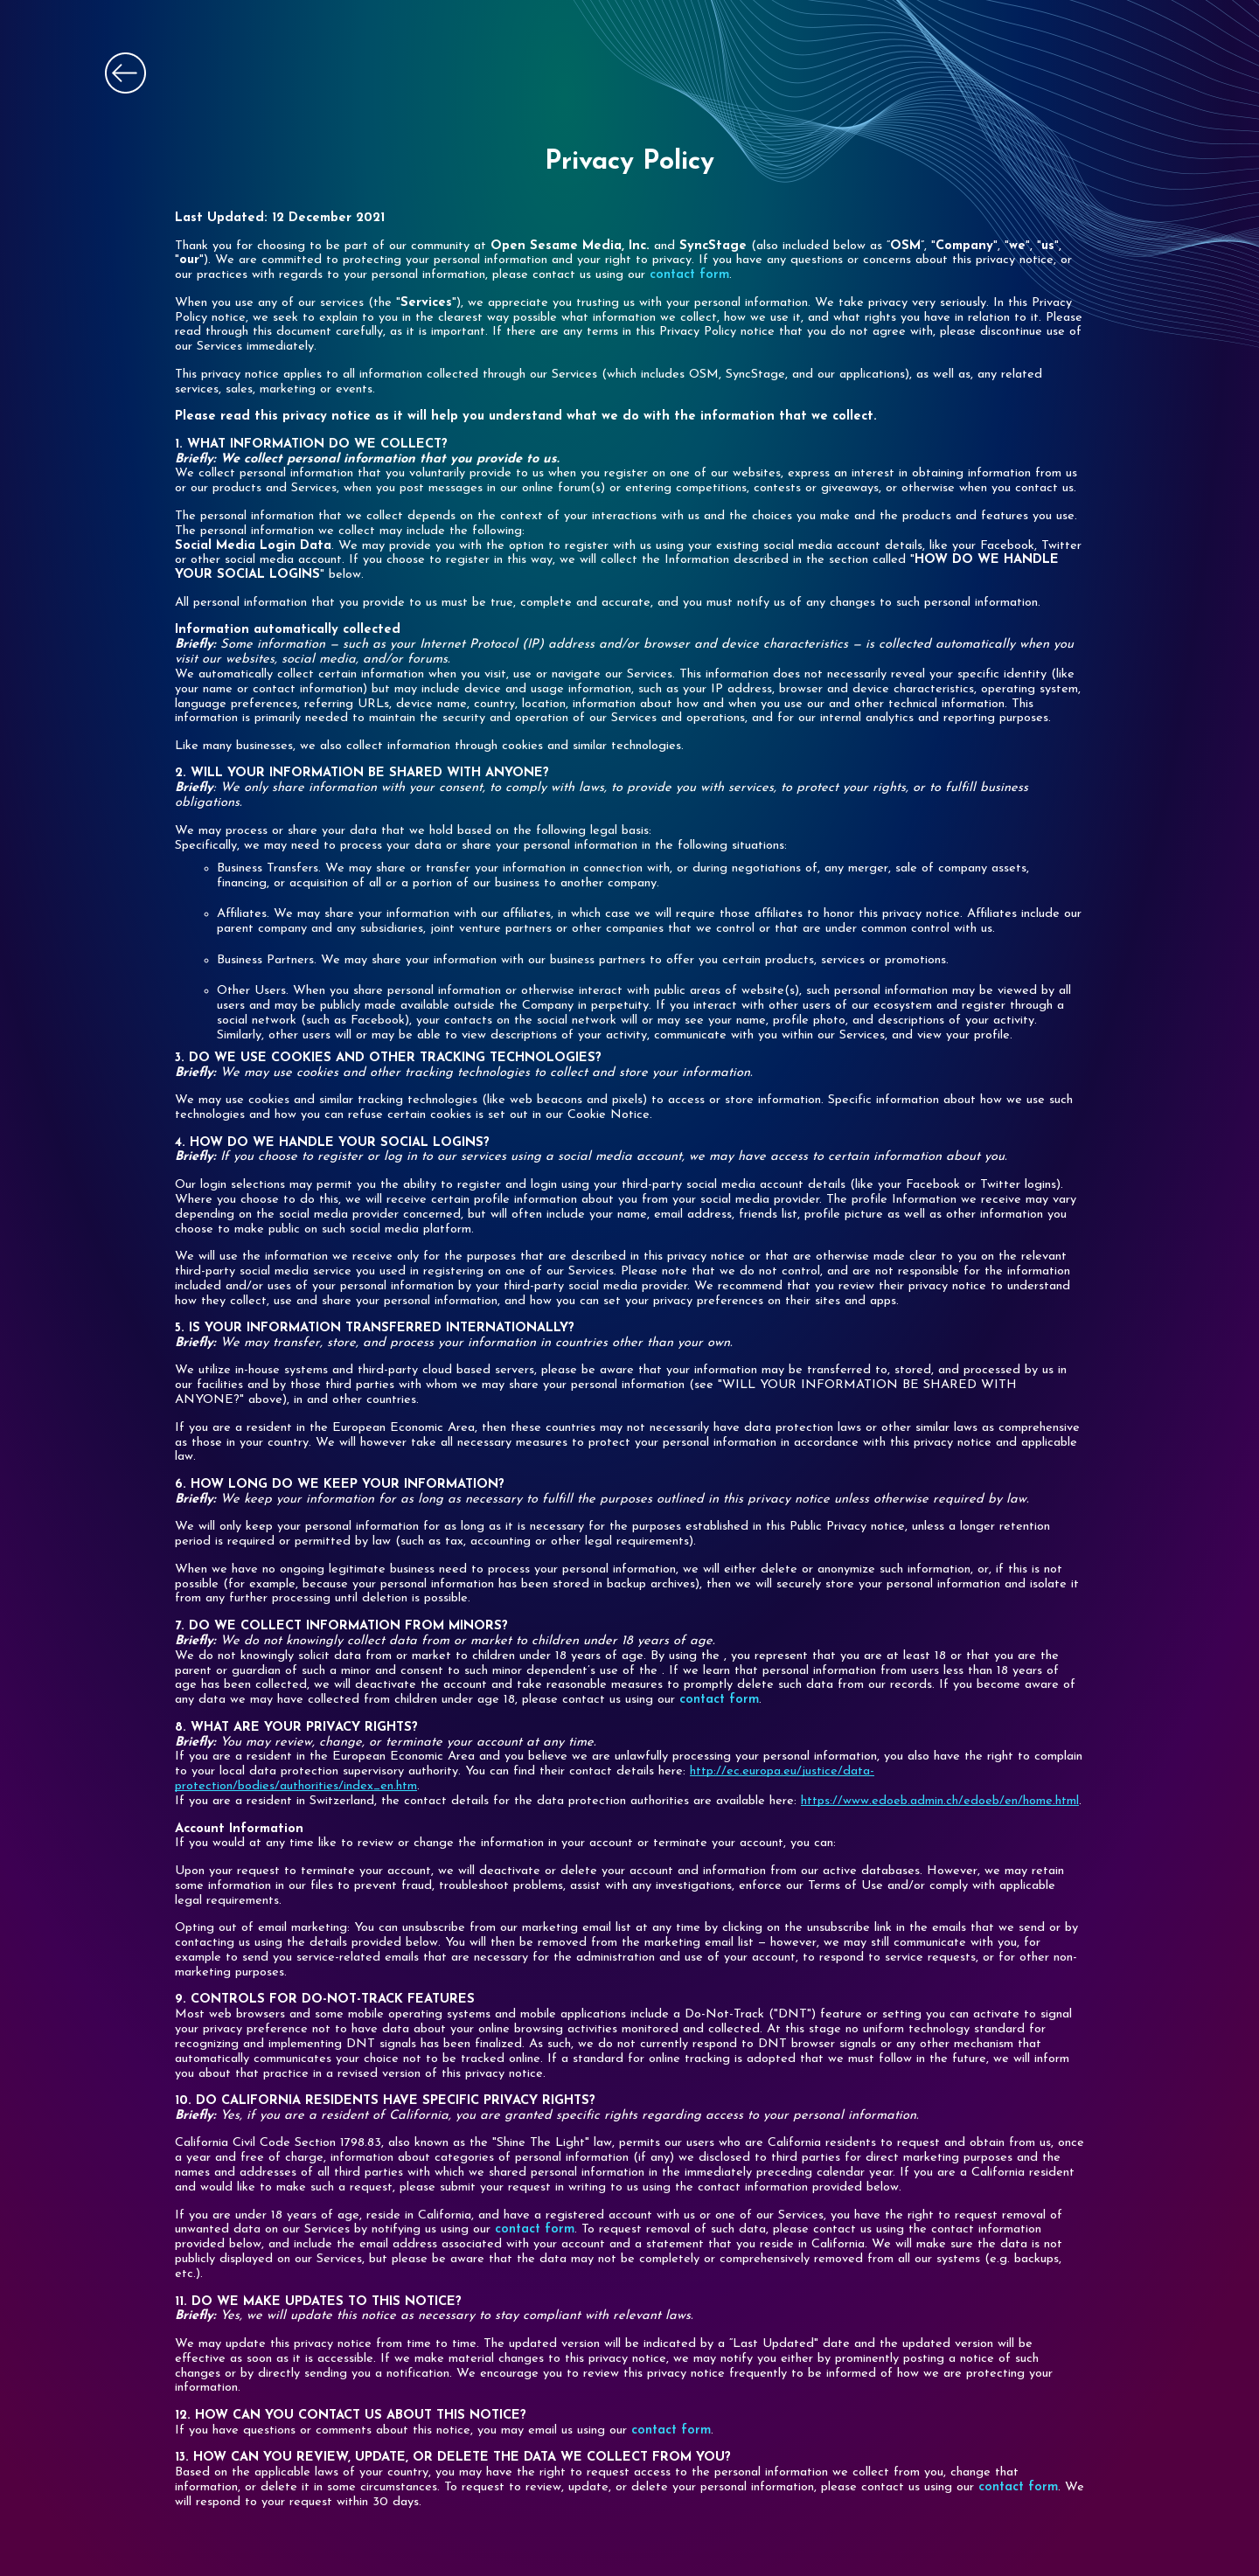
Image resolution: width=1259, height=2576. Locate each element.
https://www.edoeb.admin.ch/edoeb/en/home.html (940, 1801)
